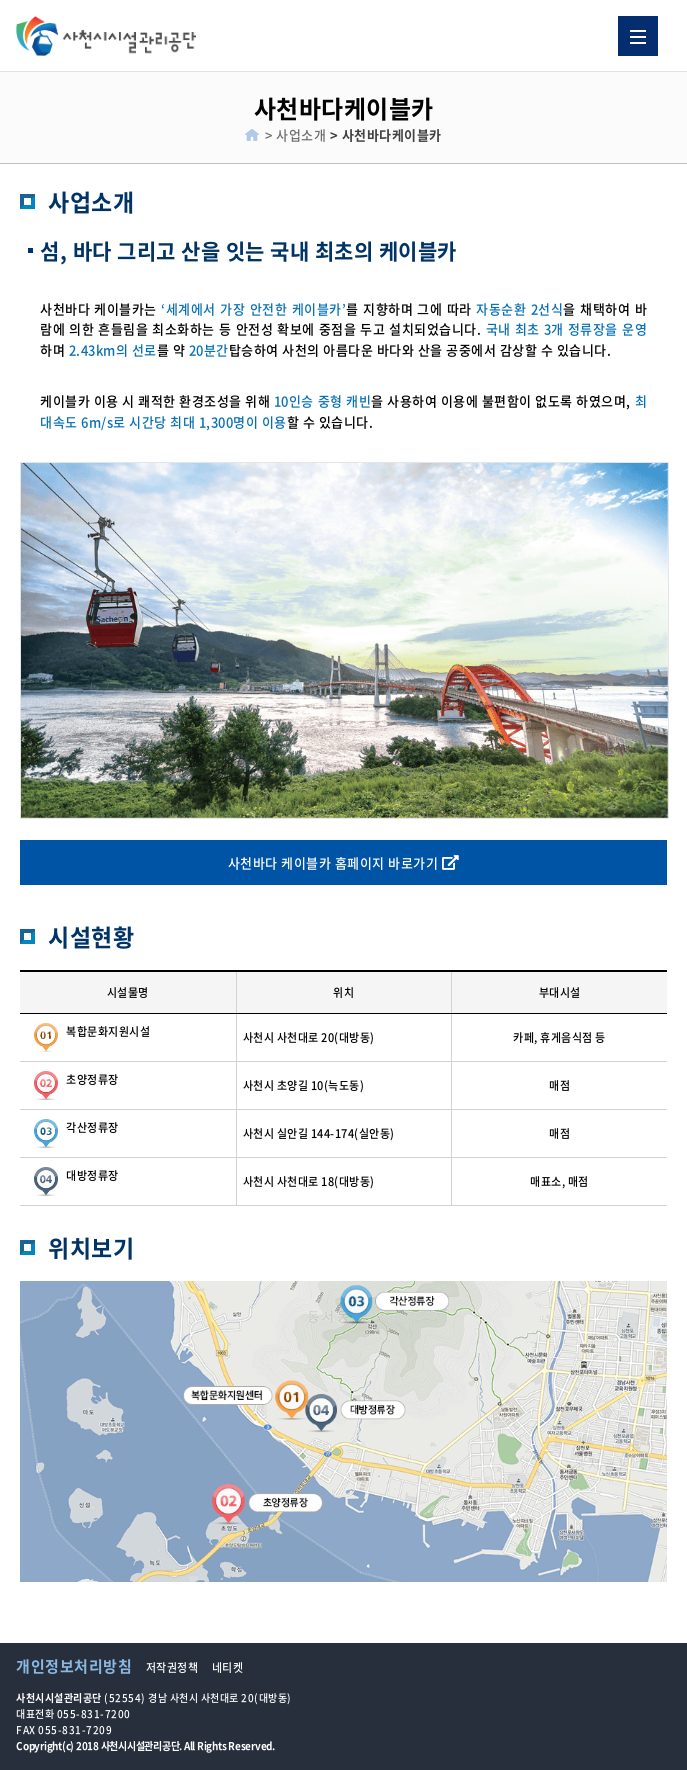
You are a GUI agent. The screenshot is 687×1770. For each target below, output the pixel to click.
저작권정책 (172, 1667)
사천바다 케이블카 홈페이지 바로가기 (344, 862)
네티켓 (228, 1667)
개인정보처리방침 (74, 1666)
